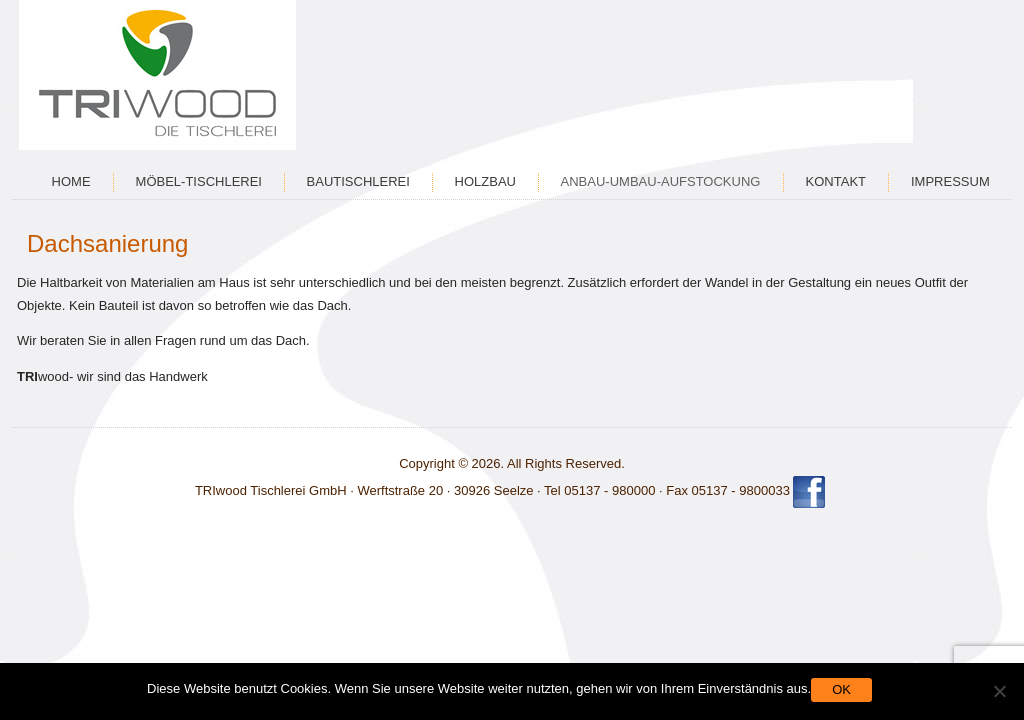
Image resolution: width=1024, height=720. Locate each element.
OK (841, 689)
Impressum (950, 181)
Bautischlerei (358, 181)
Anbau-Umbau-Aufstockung (661, 181)
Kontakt (836, 181)
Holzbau (485, 181)
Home (71, 181)
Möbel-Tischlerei (199, 181)
